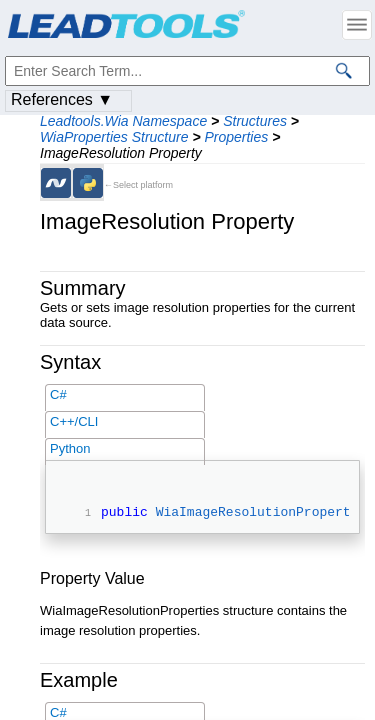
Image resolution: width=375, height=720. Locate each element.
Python (70, 448)
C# (58, 394)
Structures (255, 121)
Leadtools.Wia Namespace (123, 121)
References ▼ (62, 99)
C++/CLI (74, 421)
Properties (236, 137)
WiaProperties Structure (114, 137)
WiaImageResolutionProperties (265, 514)
